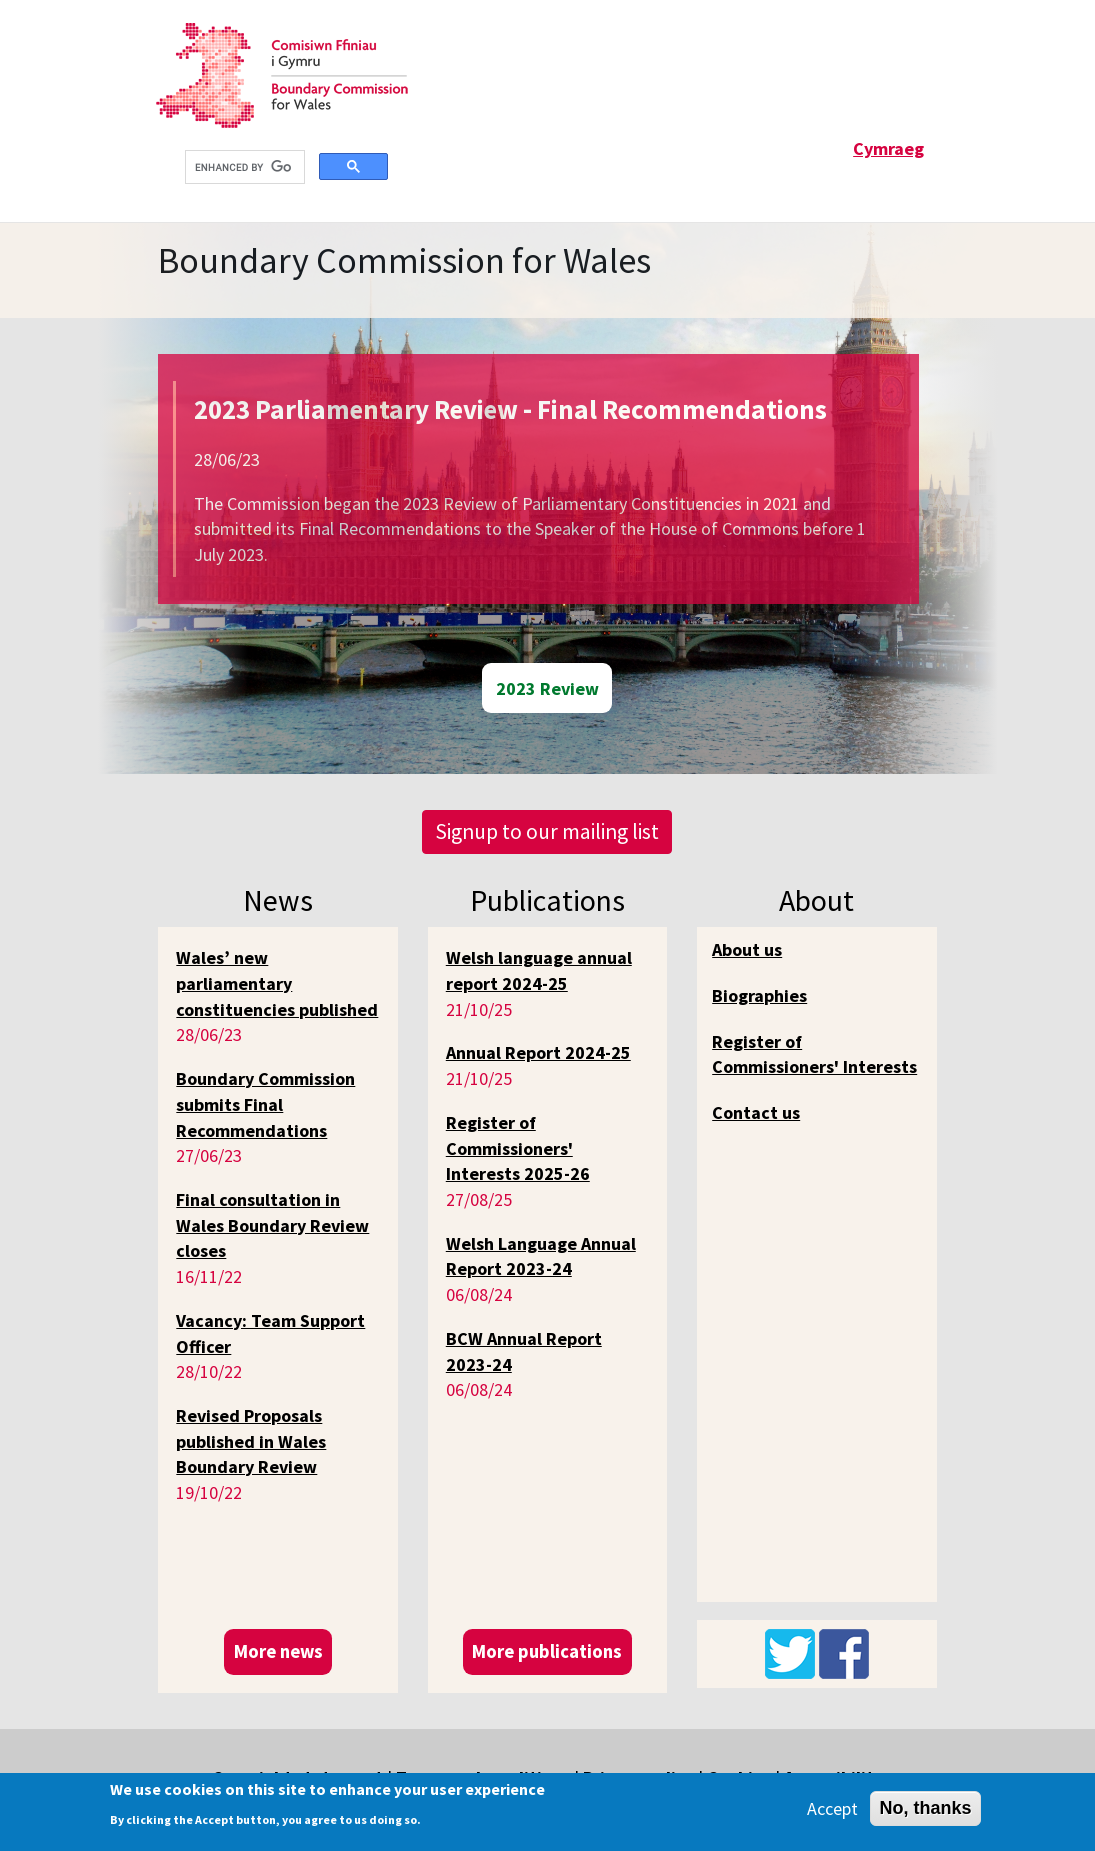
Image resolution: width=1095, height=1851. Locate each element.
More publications (547, 1651)
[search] (243, 167)
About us (747, 949)
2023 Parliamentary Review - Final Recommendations (510, 409)
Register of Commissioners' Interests (814, 1054)
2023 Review (547, 688)
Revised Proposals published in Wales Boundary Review (251, 1441)
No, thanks (925, 1808)
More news (278, 1651)
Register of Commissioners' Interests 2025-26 (518, 1148)
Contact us (756, 1112)
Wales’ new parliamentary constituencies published (277, 983)
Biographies (759, 995)
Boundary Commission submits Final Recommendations (265, 1104)
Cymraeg (888, 148)
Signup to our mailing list (547, 831)
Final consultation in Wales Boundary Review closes (272, 1225)
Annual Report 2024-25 (538, 1052)
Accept (832, 1808)
